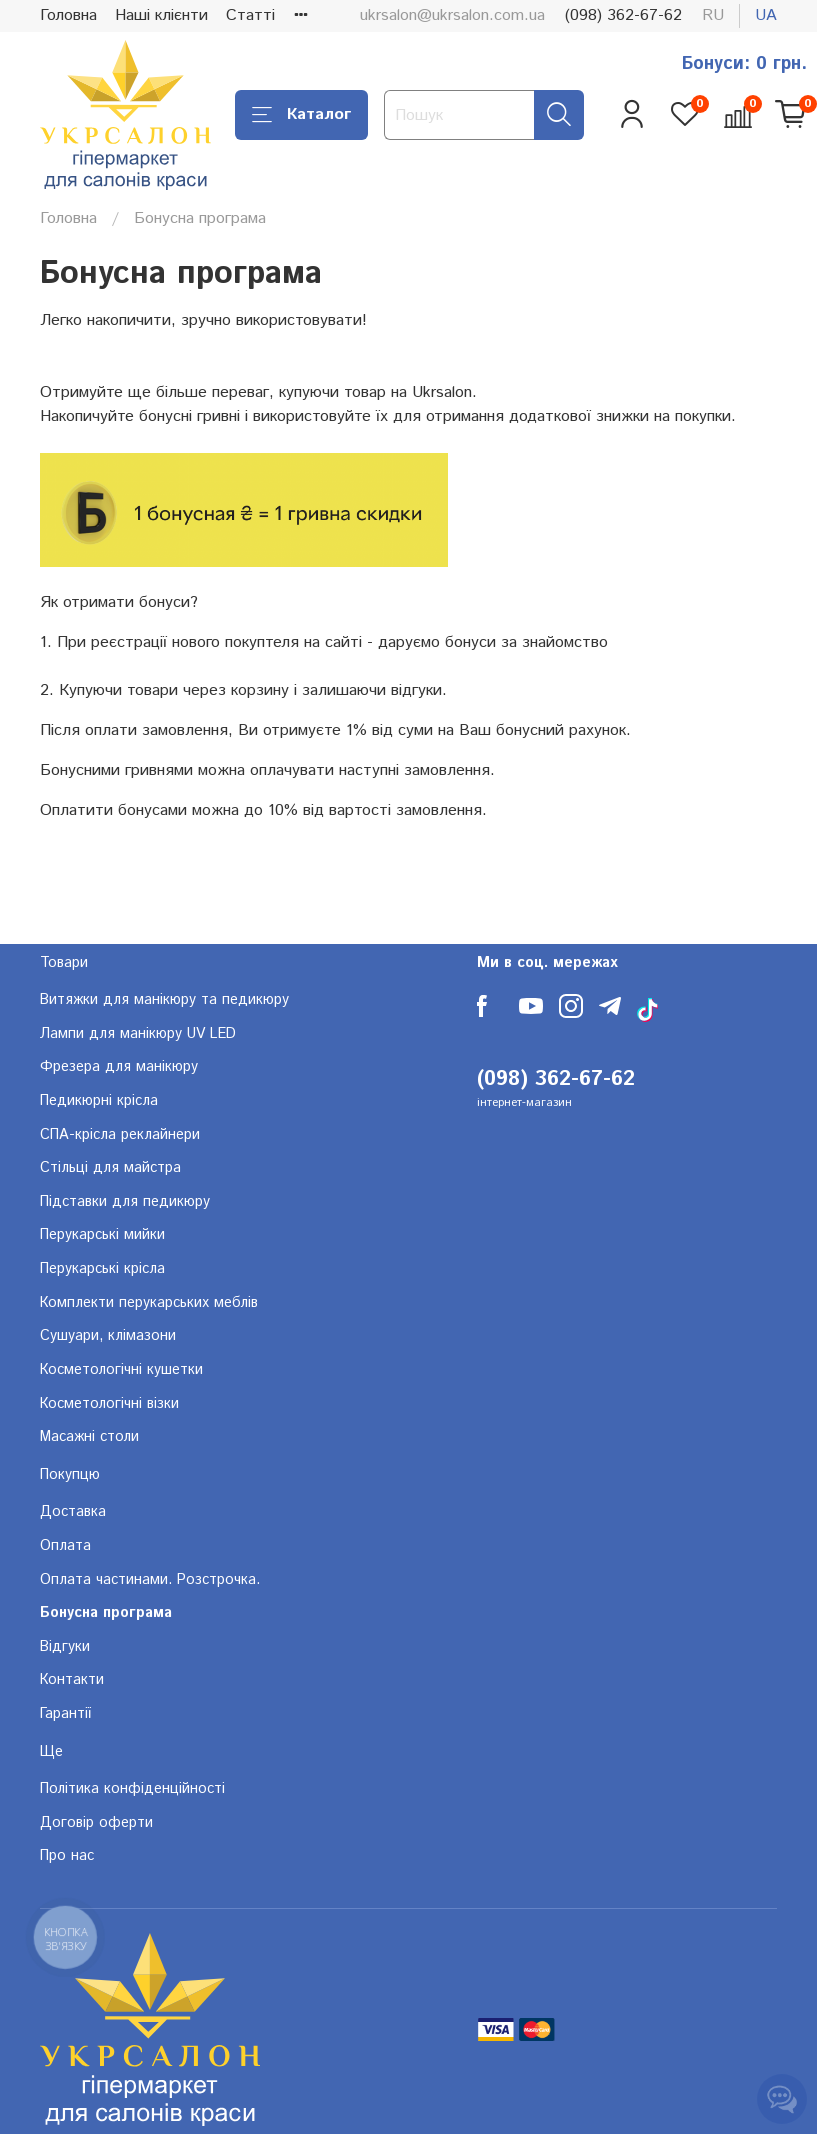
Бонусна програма (106, 1613)
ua (766, 15)
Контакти (72, 1680)
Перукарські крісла (102, 1269)
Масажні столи (89, 1437)
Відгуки (65, 1647)
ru (713, 15)
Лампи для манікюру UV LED (138, 1034)
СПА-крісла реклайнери (120, 1135)
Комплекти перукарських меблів (149, 1303)
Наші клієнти (161, 15)
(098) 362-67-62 (623, 15)
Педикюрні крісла (99, 1101)
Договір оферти (96, 1823)
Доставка (73, 1512)
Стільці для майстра (110, 1168)
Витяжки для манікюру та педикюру (164, 1000)
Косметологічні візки (109, 1404)
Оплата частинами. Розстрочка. (150, 1580)
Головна (68, 15)
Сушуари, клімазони (108, 1336)
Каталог (301, 114)
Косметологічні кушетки (121, 1370)
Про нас (67, 1856)
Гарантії (65, 1714)
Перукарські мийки (102, 1235)
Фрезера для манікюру (119, 1067)
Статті (250, 15)
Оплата (65, 1546)
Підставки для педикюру (125, 1202)
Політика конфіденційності (132, 1789)
